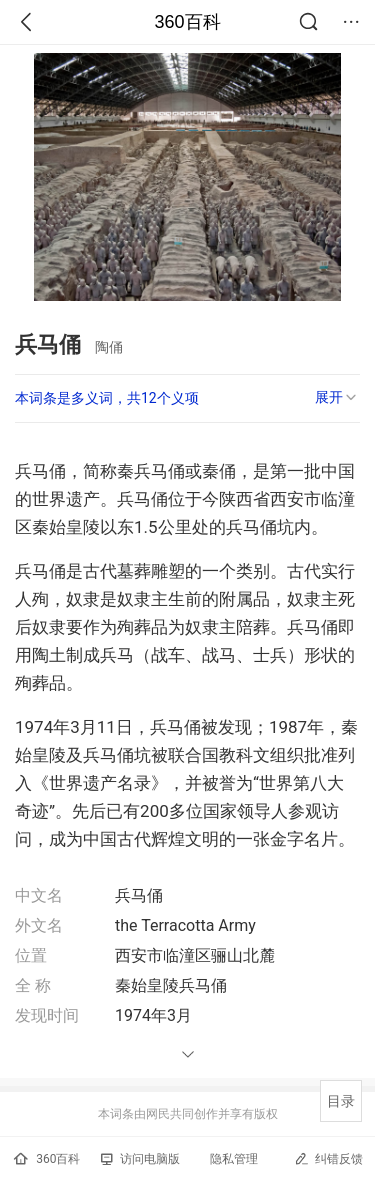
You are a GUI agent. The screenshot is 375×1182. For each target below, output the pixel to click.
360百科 (187, 22)
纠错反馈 (328, 1158)
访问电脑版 (140, 1159)
